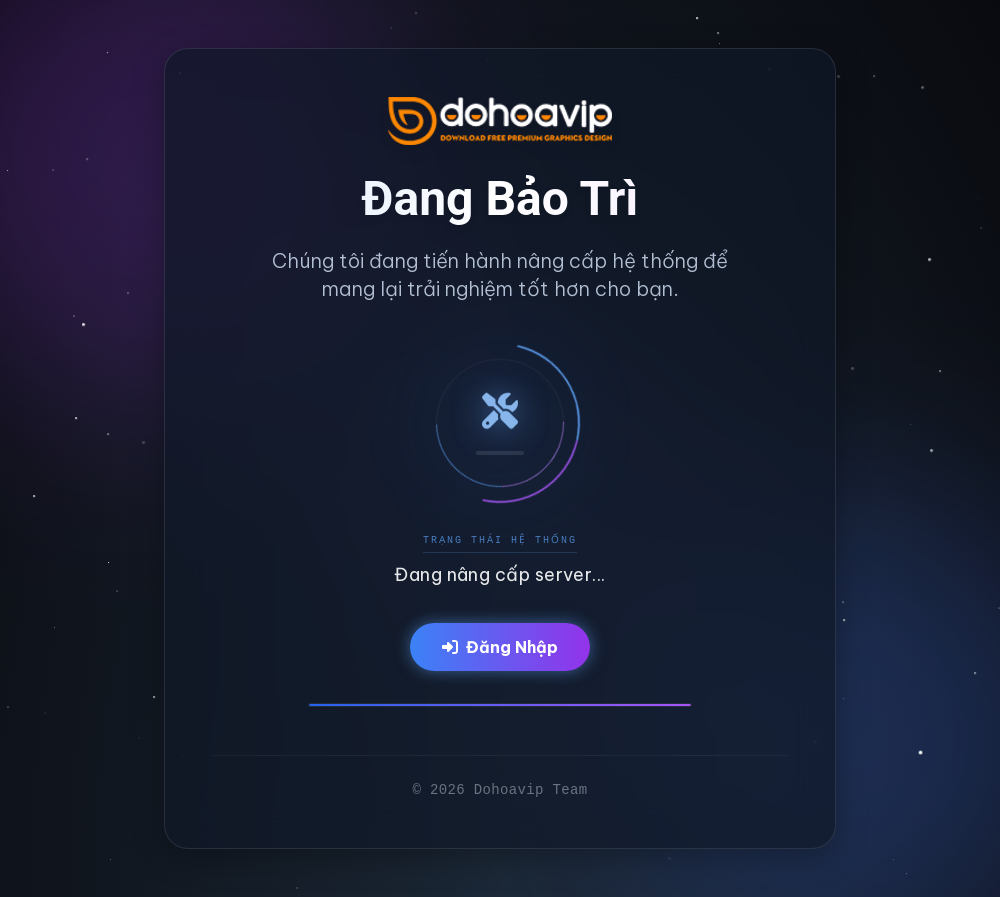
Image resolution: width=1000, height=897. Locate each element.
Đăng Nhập (500, 647)
